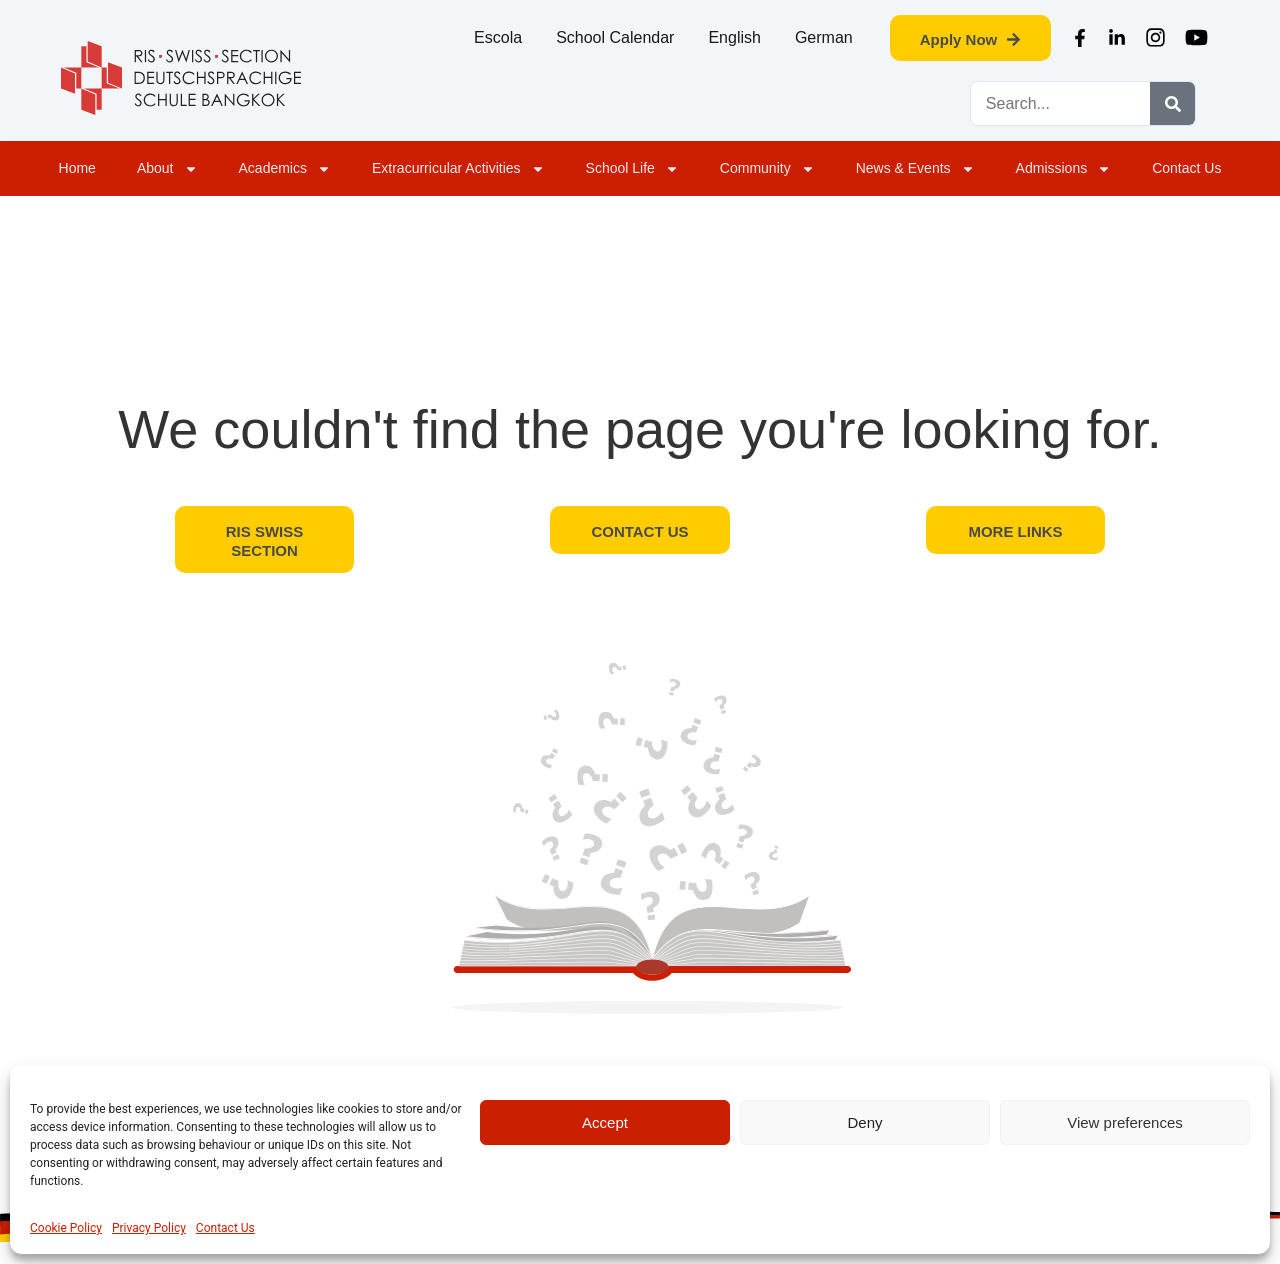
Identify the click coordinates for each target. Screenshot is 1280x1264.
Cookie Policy (66, 1228)
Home (77, 168)
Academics (285, 169)
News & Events (915, 169)
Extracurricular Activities (458, 169)
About (167, 169)
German (824, 37)
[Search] (1172, 103)
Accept (605, 1122)
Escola (498, 37)
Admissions (1064, 169)
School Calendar (615, 37)
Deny (864, 1122)
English (734, 37)
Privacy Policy (149, 1228)
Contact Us (225, 1228)
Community (767, 169)
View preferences (1125, 1122)
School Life (632, 169)
